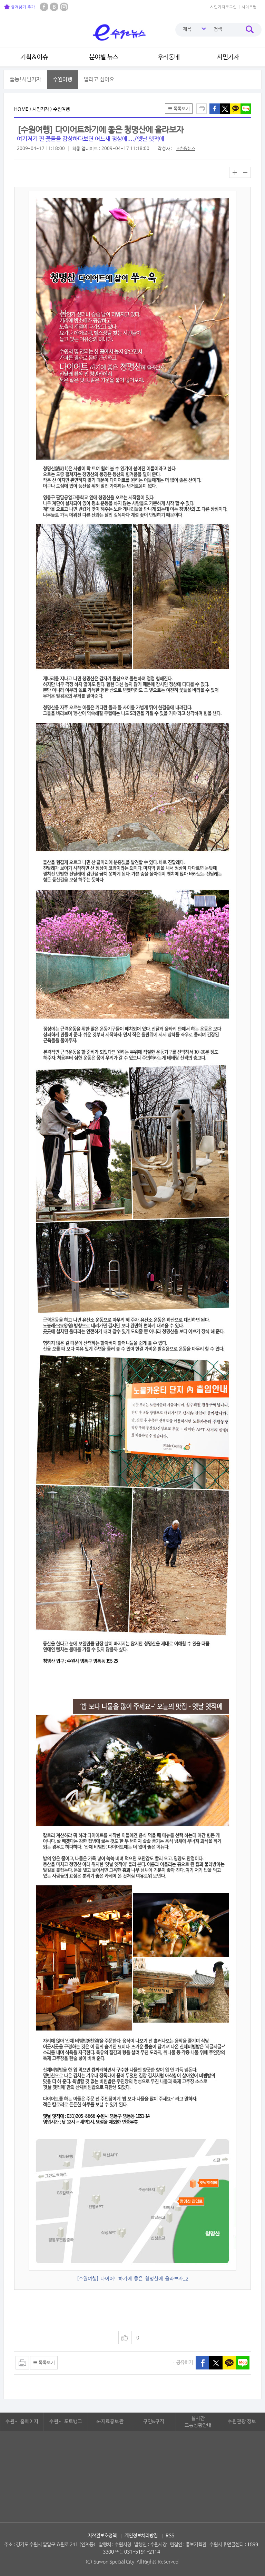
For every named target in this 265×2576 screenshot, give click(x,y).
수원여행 (62, 79)
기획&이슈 (34, 57)
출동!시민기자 (25, 79)
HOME (21, 109)
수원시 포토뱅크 (65, 2421)
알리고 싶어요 (99, 79)
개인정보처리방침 (141, 2535)
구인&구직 (153, 2421)
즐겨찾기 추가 (19, 6)
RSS (170, 2535)
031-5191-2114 (142, 2552)
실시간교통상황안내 (198, 2422)
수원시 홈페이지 (22, 2421)
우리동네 (169, 57)
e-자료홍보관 (110, 2421)
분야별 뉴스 (103, 57)
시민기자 (228, 57)
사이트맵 (249, 6)
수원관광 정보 (242, 2421)
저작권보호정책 (102, 2535)
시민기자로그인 (223, 6)
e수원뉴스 (185, 148)
